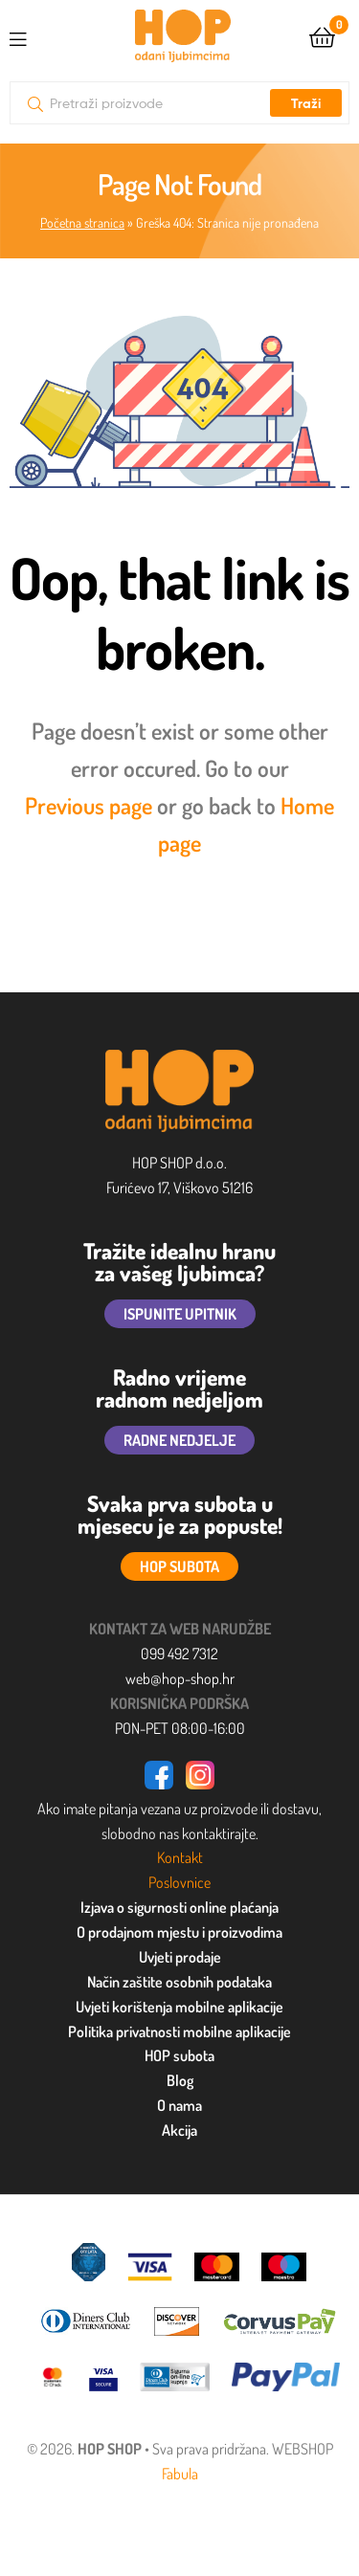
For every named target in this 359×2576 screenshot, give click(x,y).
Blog (180, 2080)
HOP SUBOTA (179, 1566)
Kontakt (180, 1857)
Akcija (179, 2130)
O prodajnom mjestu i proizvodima (179, 1932)
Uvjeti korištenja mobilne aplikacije (179, 2006)
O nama (179, 2105)
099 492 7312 (179, 1653)
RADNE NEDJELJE (179, 1440)
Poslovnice (179, 1882)
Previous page (88, 805)
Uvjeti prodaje (180, 1956)
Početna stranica (82, 222)
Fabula (180, 2473)
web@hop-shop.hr (180, 1678)
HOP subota (179, 2055)
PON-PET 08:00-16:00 (180, 1728)
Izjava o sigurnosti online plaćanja (179, 1907)
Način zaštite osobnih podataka (179, 1981)
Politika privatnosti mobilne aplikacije (179, 2031)
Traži (306, 103)
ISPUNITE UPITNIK (179, 1313)
